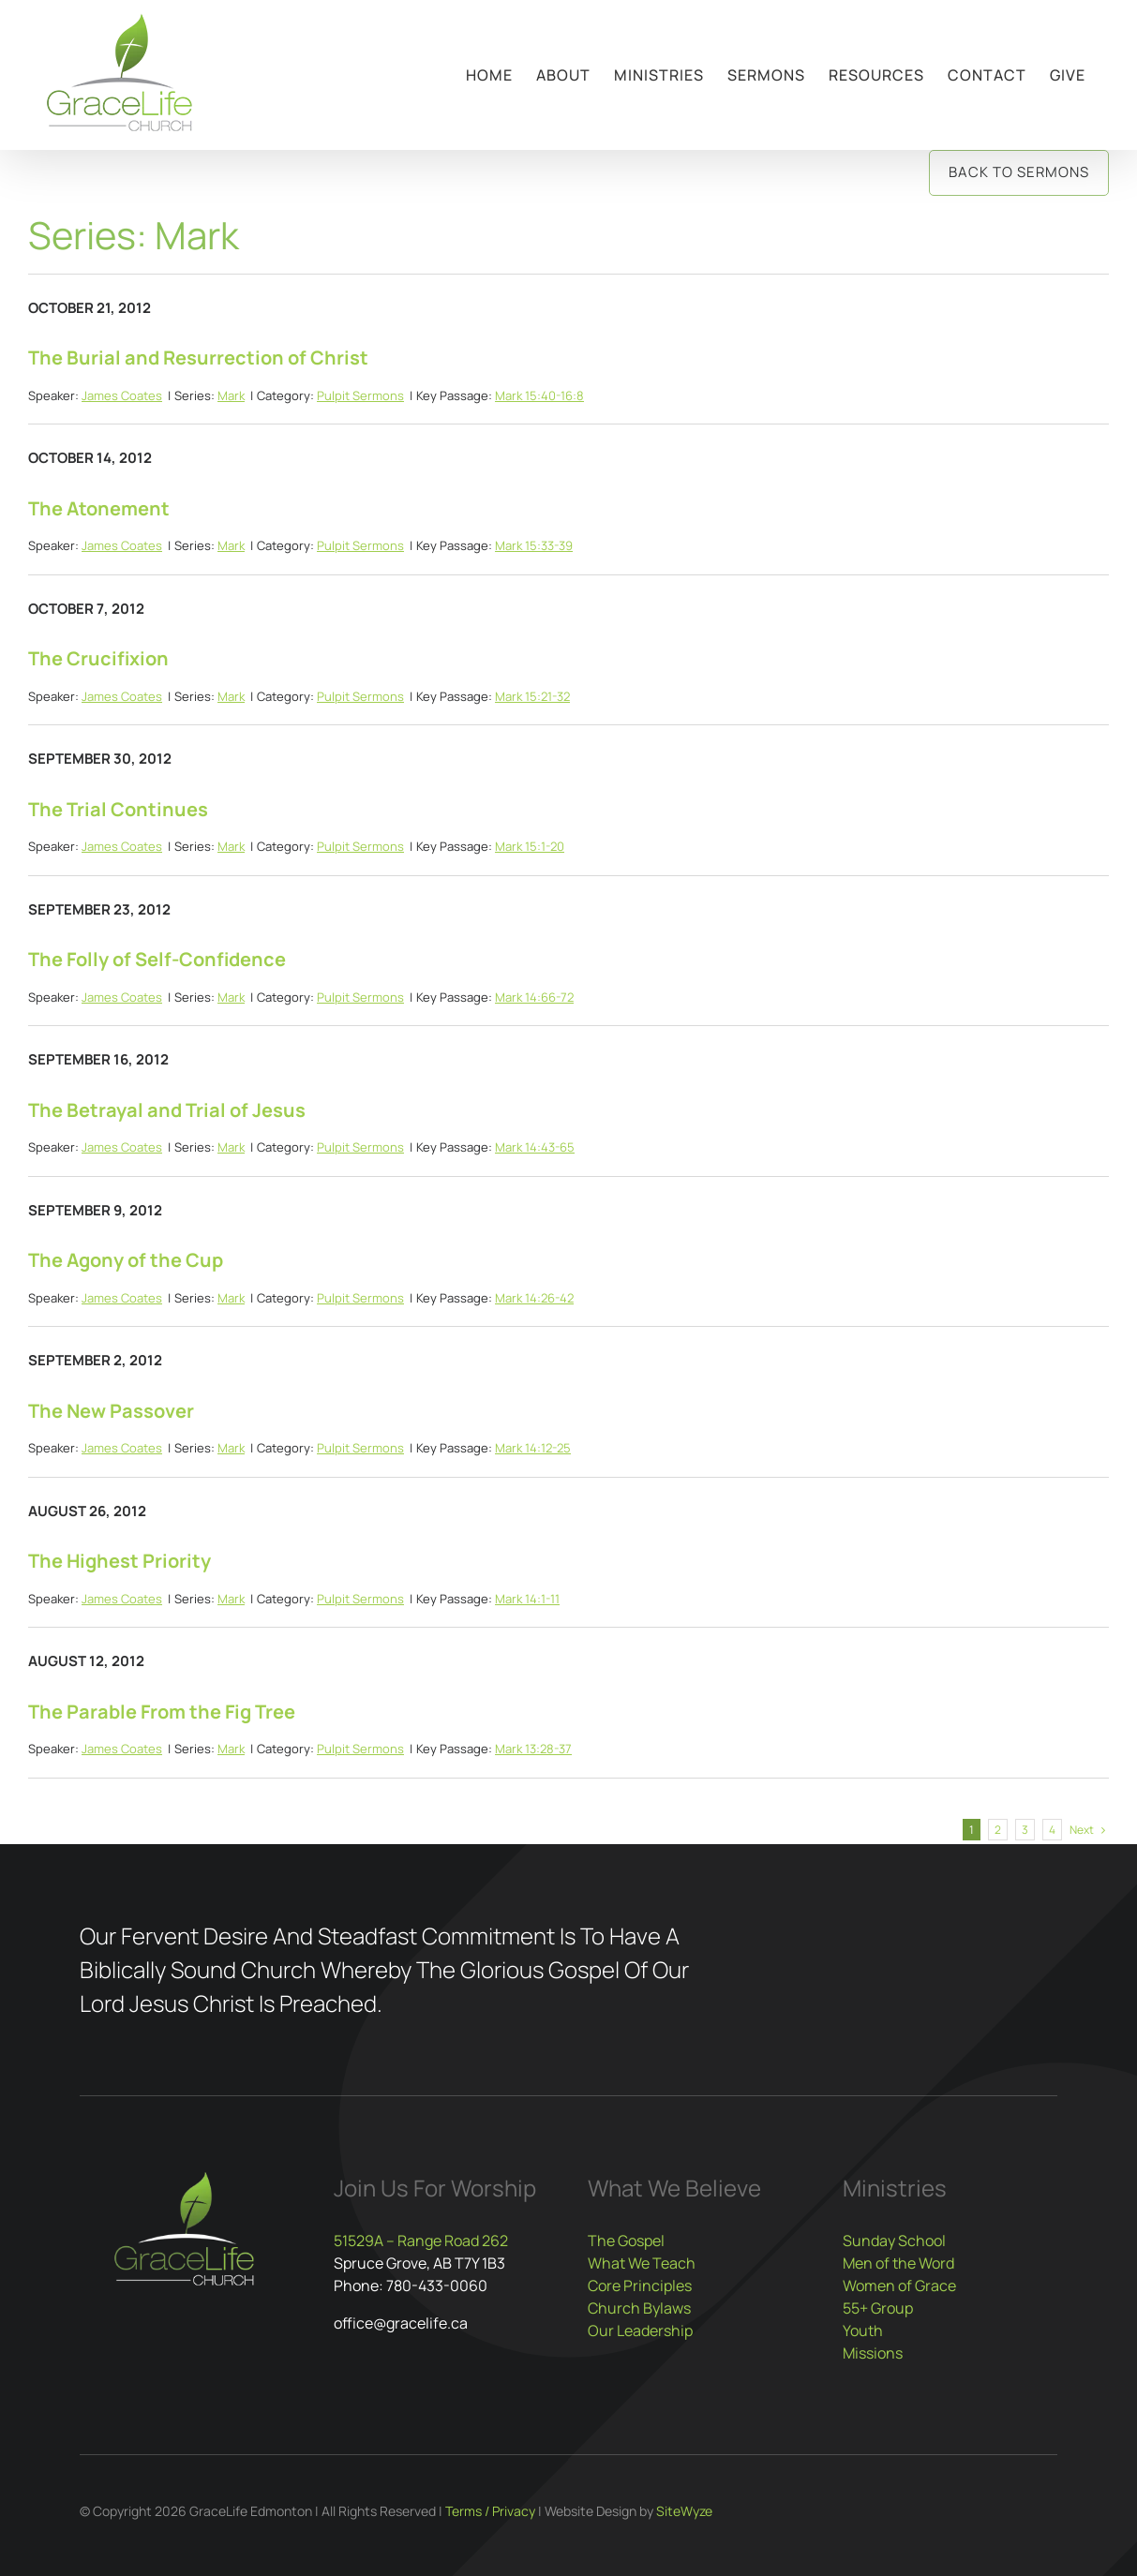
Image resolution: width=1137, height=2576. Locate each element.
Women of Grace (899, 2285)
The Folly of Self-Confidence (157, 959)
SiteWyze (684, 2511)
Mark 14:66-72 (534, 997)
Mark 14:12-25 (533, 1447)
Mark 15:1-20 (529, 846)
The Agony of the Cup (125, 1260)
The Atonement (99, 508)
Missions (873, 2353)
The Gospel (626, 2240)
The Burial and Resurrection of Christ (198, 357)
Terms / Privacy (490, 2511)
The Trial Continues (118, 809)
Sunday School (894, 2240)
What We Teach (642, 2263)
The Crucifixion (98, 658)
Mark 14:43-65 (535, 1147)
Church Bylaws (639, 2308)
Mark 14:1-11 (527, 1598)
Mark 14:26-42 (534, 1297)
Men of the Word (898, 2263)
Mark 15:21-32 (532, 696)
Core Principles (640, 2285)
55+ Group (878, 2308)
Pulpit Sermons (360, 395)
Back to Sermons (1019, 172)
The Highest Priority (119, 1560)
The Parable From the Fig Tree (161, 1711)
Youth (863, 2330)
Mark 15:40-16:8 (539, 395)
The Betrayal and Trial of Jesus (167, 1110)
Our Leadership (640, 2330)
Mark (231, 395)
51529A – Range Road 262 (421, 2240)
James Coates (122, 395)
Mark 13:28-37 (533, 1748)
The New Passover (111, 1410)
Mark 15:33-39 (534, 545)
